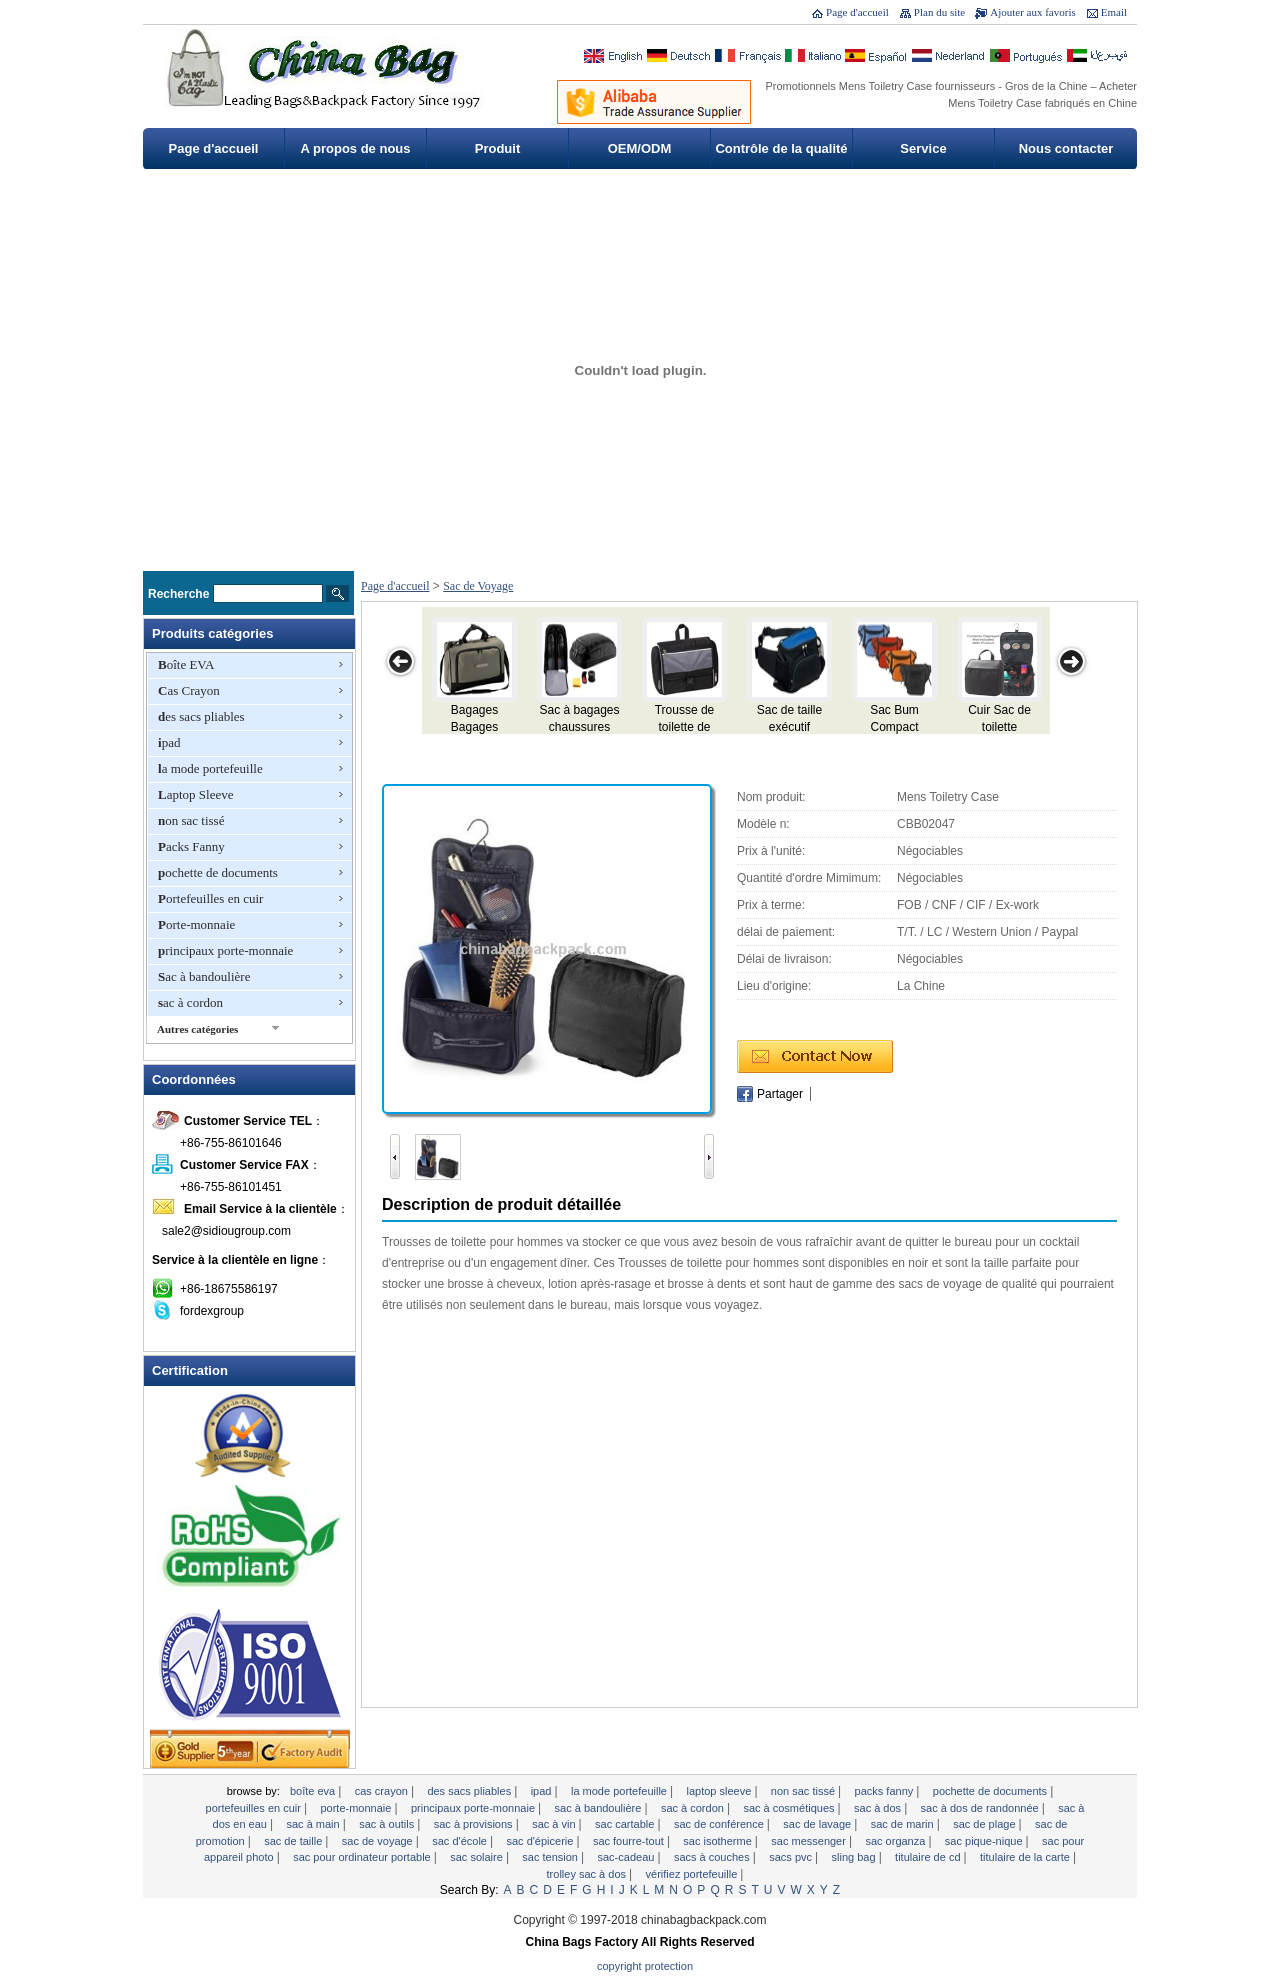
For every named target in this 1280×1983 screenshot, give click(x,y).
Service (923, 148)
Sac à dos (879, 1808)
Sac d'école (461, 1841)
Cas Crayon (189, 690)
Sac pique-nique (985, 1841)
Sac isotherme (719, 1841)
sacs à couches (713, 1857)
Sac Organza (896, 1841)
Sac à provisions (475, 1824)
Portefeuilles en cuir (210, 898)
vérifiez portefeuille (693, 1874)
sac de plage (985, 1824)
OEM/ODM (640, 148)
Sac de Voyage (478, 586)
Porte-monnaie (196, 924)
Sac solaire (478, 1857)
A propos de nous (355, 148)
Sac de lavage (818, 1824)
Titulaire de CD (929, 1857)
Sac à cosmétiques (790, 1808)
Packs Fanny (191, 846)
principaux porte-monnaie (225, 950)
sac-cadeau (628, 1857)
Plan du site (939, 12)
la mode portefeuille (210, 768)
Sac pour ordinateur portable (363, 1857)
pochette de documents (218, 872)
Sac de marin (904, 1824)
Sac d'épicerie (541, 1841)
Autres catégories (197, 1029)
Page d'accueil (857, 12)
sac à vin (555, 1824)
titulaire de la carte (1026, 1857)
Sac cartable (626, 1824)
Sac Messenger (810, 1841)
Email (1114, 12)
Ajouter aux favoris (1033, 12)
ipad (169, 742)
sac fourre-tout (630, 1841)
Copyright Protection (645, 1966)
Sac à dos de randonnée (981, 1808)
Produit (498, 148)
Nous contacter (1066, 148)
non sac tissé (191, 820)
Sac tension (551, 1857)
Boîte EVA (186, 664)
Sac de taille (294, 1841)
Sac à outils (388, 1824)
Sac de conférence (720, 1824)
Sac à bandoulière (204, 976)
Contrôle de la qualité (781, 148)
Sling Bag (855, 1857)
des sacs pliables (201, 716)
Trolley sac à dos (588, 1874)
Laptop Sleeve (195, 794)
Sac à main (314, 1824)
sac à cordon (190, 1002)
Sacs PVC (792, 1857)
